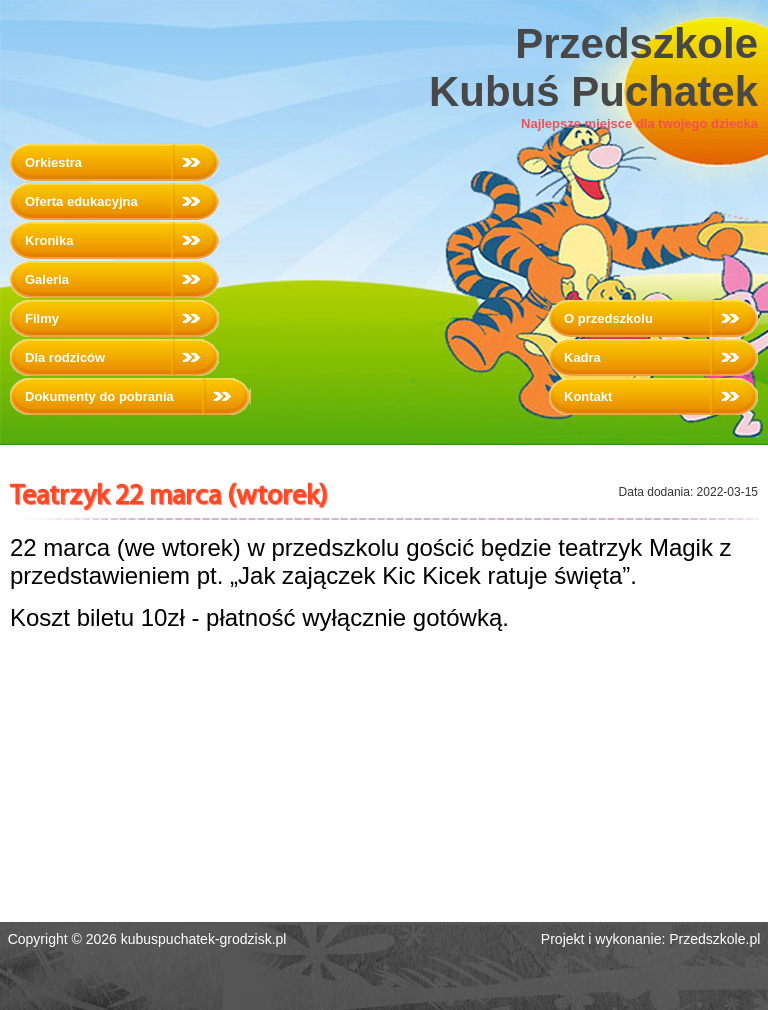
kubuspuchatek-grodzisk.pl (204, 939)
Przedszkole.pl (714, 939)
